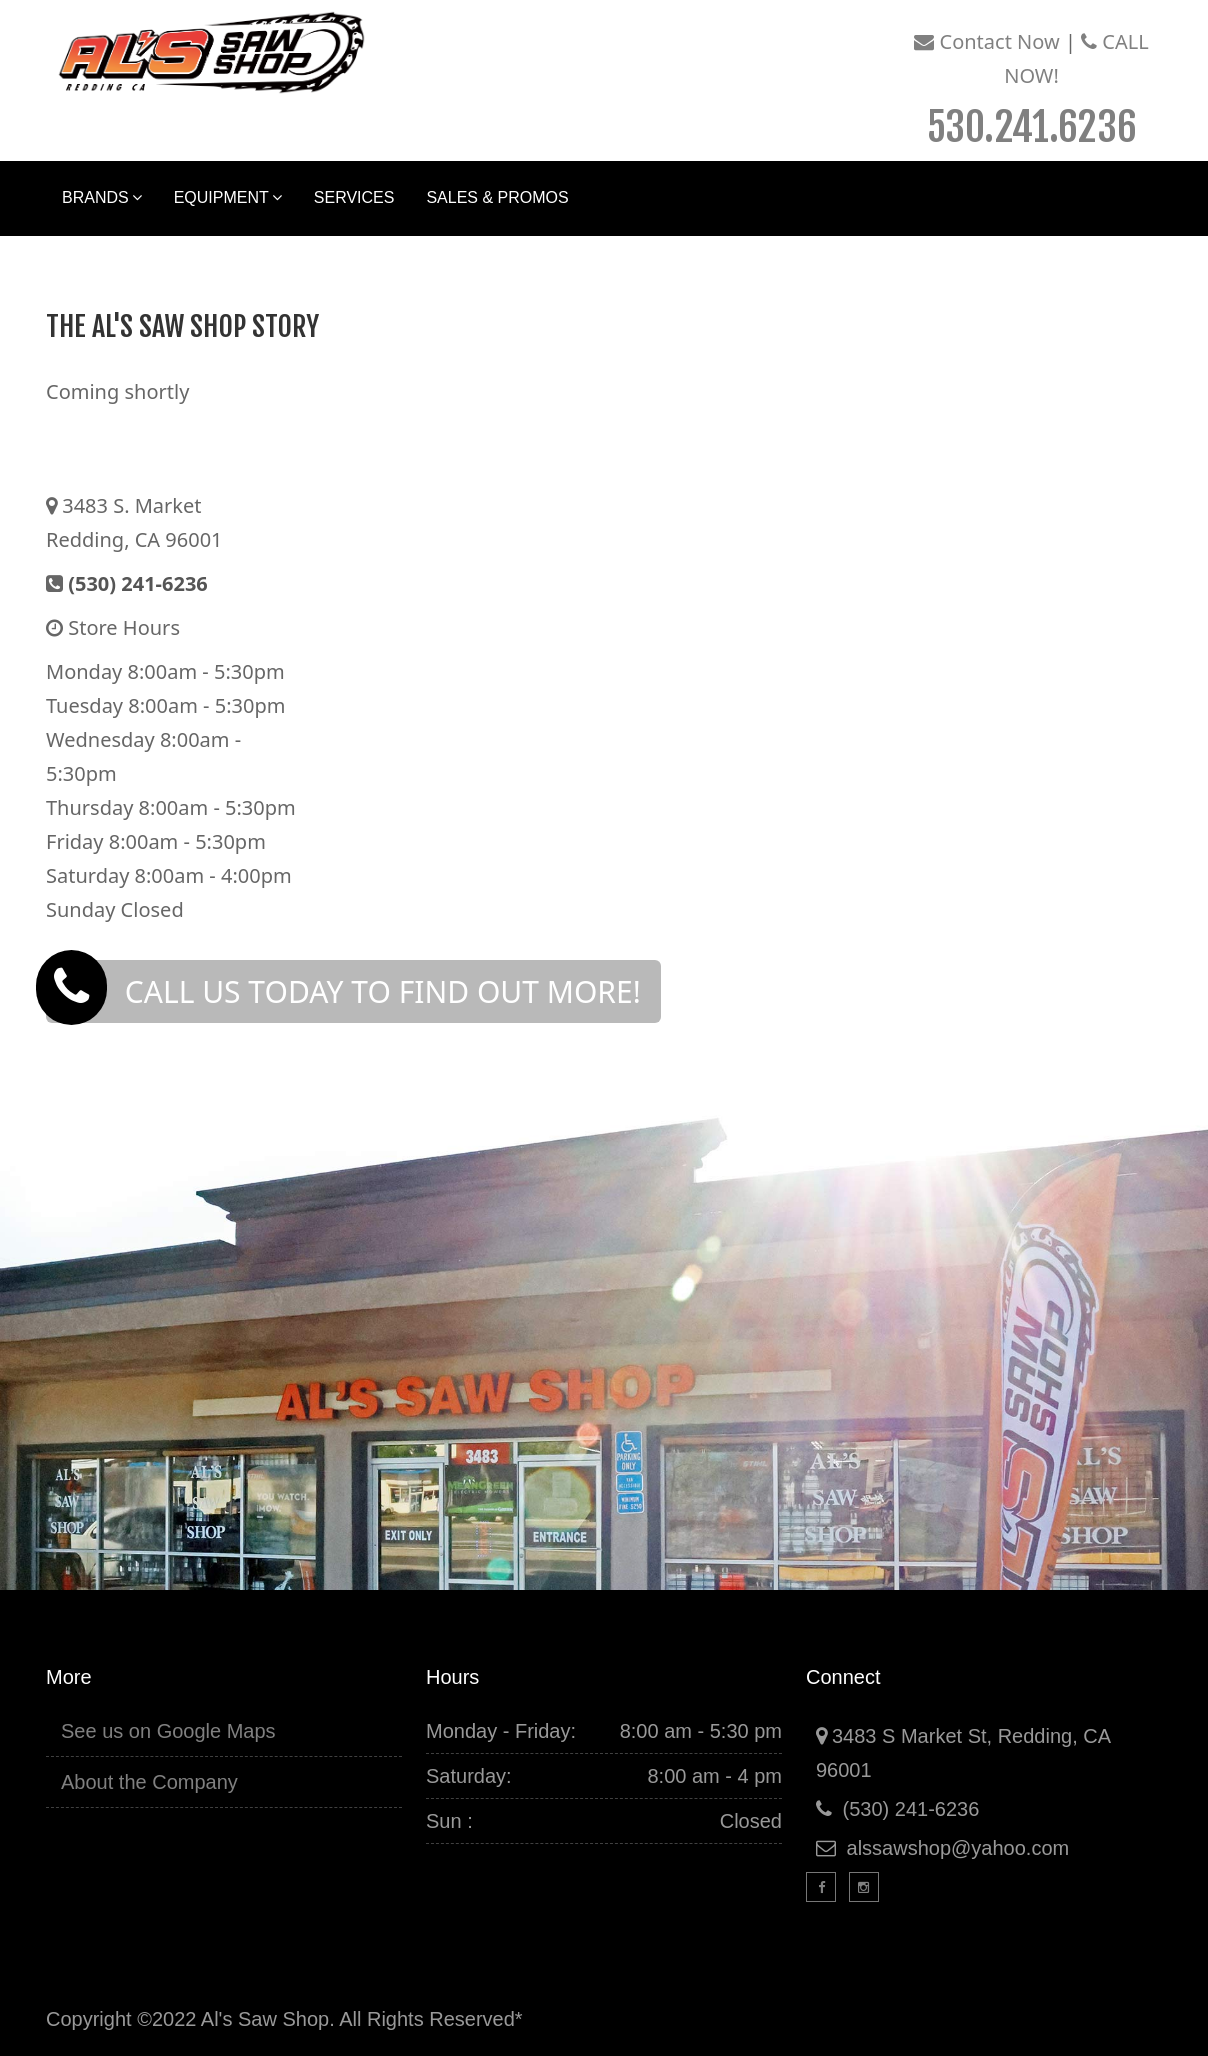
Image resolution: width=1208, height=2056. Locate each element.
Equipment (228, 197)
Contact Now (986, 41)
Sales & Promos (497, 197)
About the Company (149, 1782)
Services (354, 197)
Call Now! (1038, 88)
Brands (102, 197)
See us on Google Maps (168, 1731)
